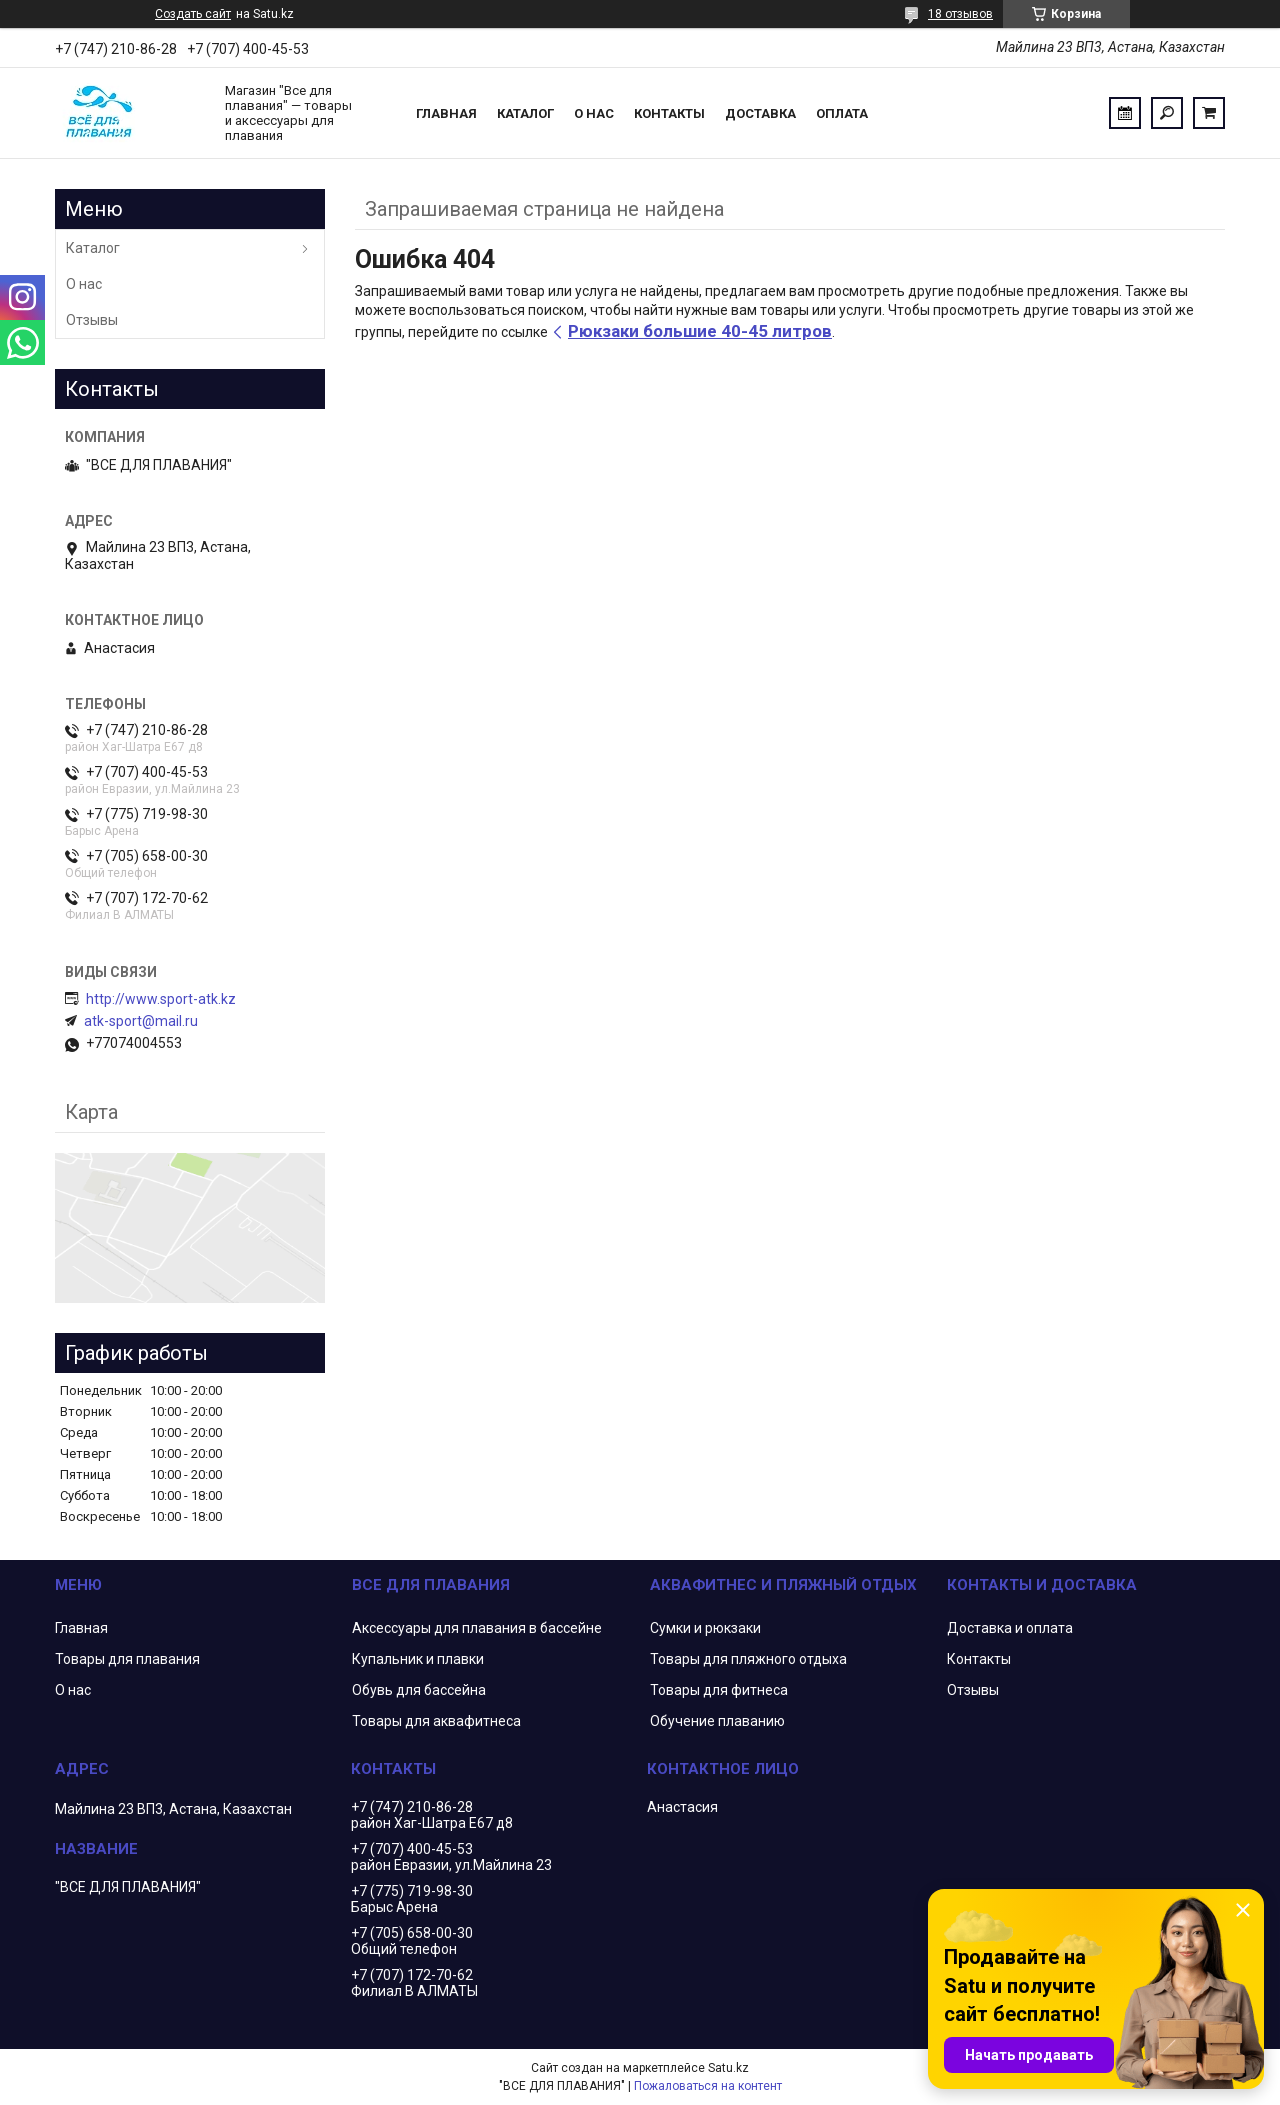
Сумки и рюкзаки (705, 1628)
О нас (594, 113)
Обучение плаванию (717, 1721)
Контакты (669, 113)
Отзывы (92, 320)
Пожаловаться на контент (708, 2086)
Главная (446, 113)
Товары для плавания (127, 1659)
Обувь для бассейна (419, 1690)
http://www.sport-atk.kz (161, 999)
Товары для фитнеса (719, 1690)
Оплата (842, 113)
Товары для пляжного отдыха (748, 1659)
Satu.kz (728, 2068)
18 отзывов (960, 14)
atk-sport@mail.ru (141, 1021)
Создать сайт (193, 14)
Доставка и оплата (1010, 1628)
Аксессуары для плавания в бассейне (477, 1628)
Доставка (760, 113)
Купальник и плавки (418, 1659)
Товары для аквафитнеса (436, 1721)
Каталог (525, 113)
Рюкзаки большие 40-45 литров (700, 331)
